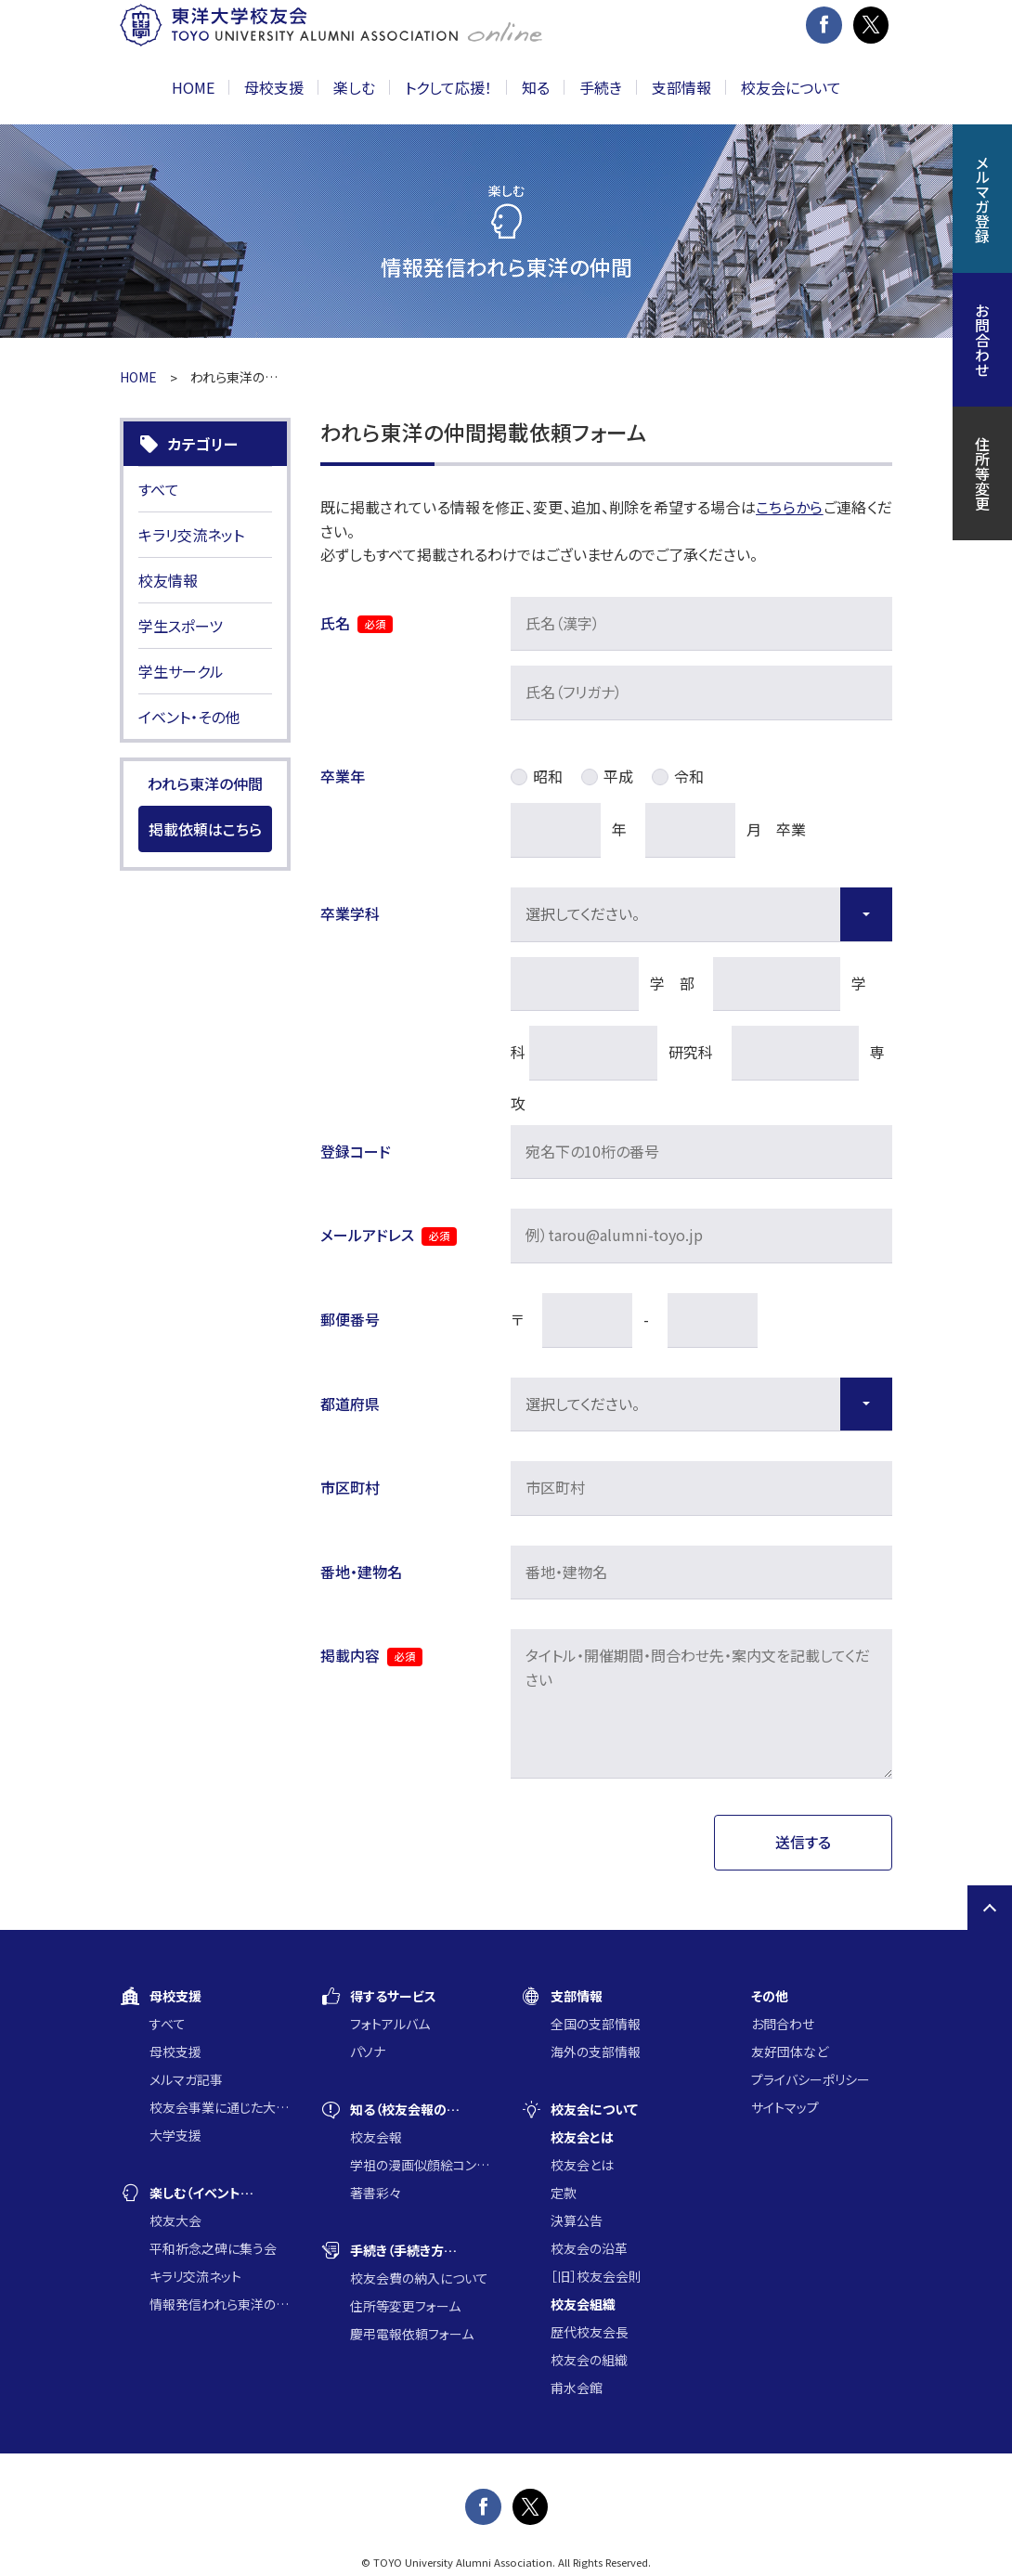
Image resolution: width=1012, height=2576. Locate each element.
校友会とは (582, 2164)
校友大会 (175, 2220)
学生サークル (181, 671)
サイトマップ (785, 2107)
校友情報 (168, 580)
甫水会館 (577, 2387)
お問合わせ (782, 2023)
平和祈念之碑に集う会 (213, 2248)
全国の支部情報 (596, 2023)
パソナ (367, 2051)
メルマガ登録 (982, 198)
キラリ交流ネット (191, 535)
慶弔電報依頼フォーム (412, 2333)
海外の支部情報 (596, 2051)
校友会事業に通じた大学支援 (220, 2107)
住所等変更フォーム (405, 2305)
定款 (564, 2192)
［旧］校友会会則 (596, 2276)
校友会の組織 (589, 2359)
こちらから (790, 507)
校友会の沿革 (589, 2248)
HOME (193, 87)
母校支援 (175, 2051)
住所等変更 (982, 473)
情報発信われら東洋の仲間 (220, 2304)
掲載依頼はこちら (205, 829)
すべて (158, 489)
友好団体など (789, 2051)
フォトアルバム (390, 2023)
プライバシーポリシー (810, 2079)
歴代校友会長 (590, 2331)
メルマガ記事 (186, 2079)
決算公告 (577, 2220)
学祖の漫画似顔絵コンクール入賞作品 (420, 2164)
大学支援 (175, 2135)
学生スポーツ (180, 626)
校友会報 (376, 2136)
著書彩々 (375, 2192)
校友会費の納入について (419, 2278)
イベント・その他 (189, 716)
